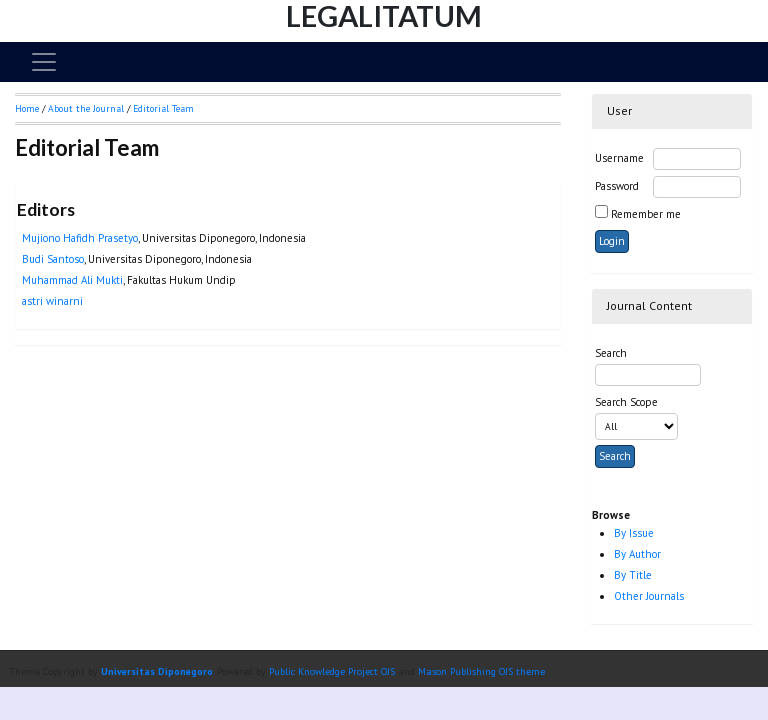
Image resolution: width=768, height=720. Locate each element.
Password (617, 186)
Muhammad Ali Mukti (72, 280)
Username (619, 158)
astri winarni (52, 301)
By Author (637, 554)
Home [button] (27, 108)
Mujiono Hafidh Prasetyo (80, 238)
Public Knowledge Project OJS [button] (332, 671)
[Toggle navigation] (44, 62)
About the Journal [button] (86, 108)
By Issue (634, 533)
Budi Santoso (53, 259)
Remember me (646, 214)
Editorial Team (163, 108)
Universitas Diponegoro (157, 671)
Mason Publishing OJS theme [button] (481, 671)
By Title (633, 575)
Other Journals (649, 596)
